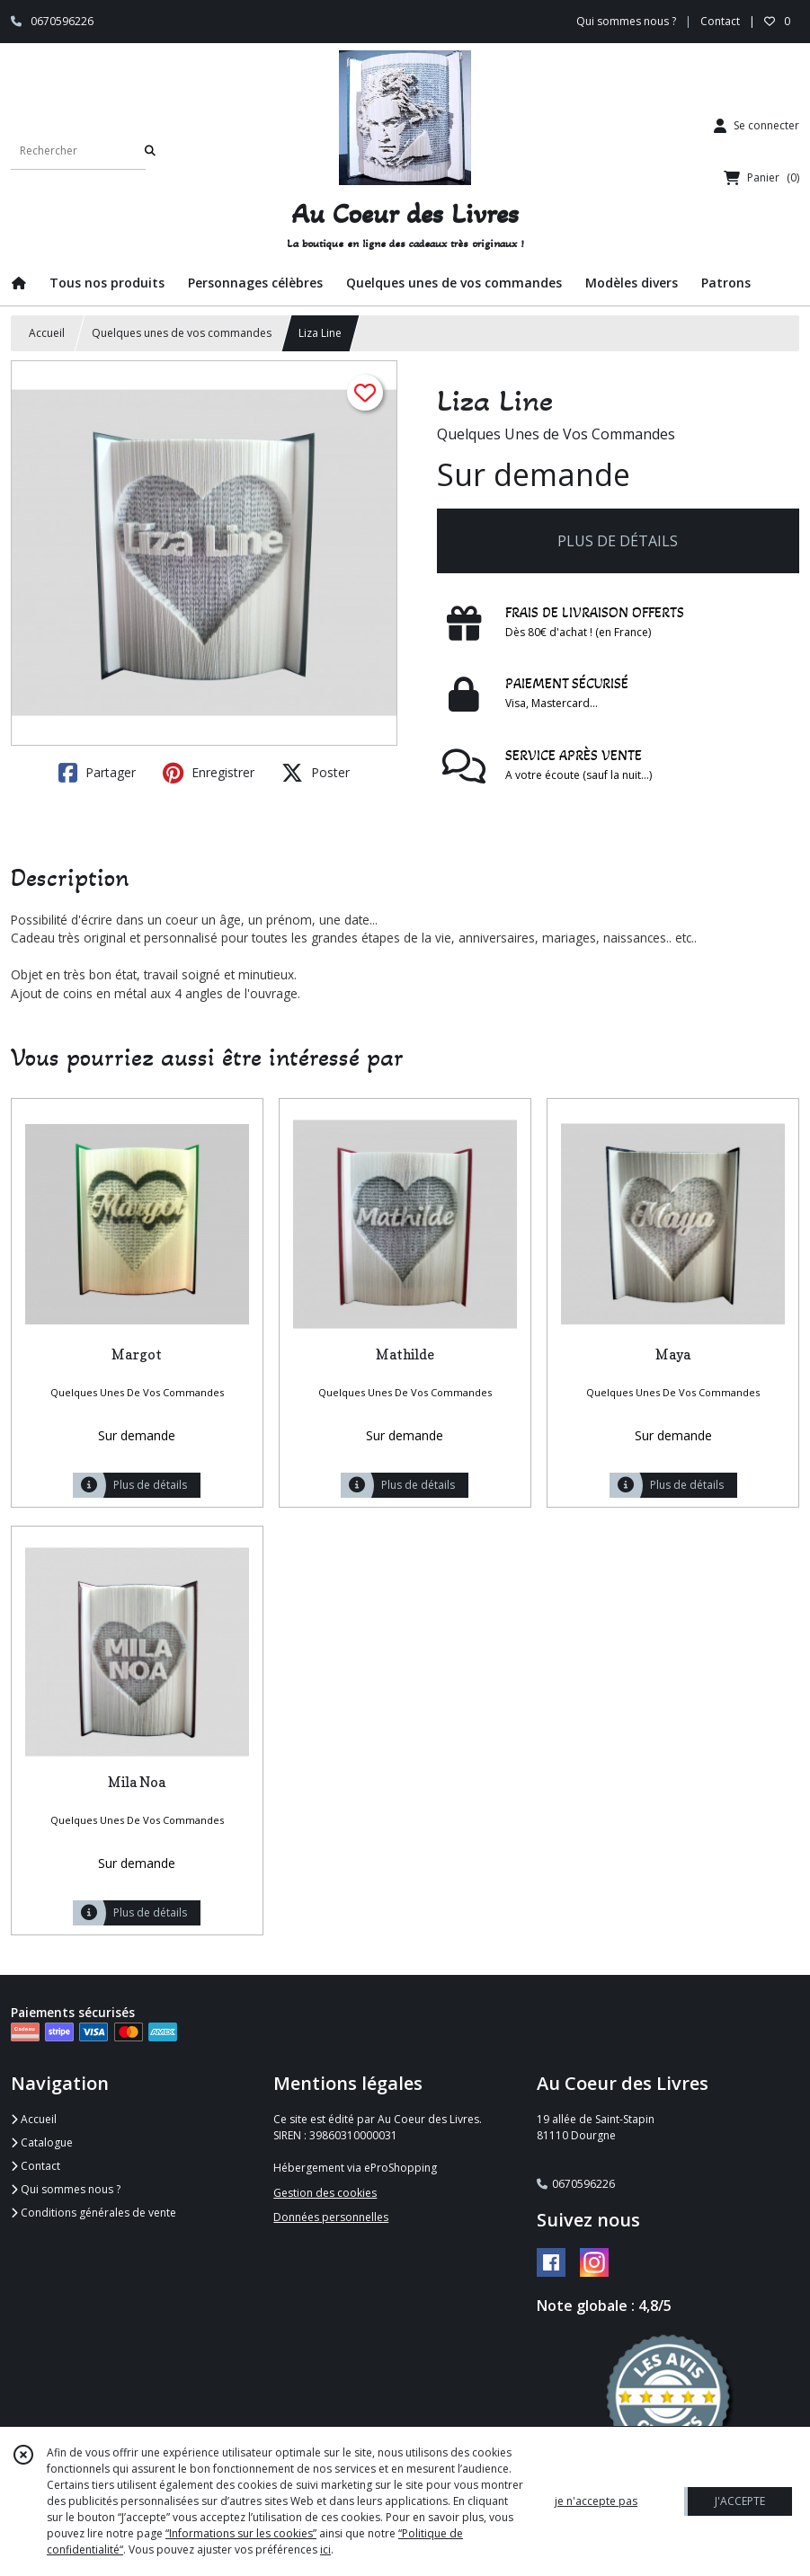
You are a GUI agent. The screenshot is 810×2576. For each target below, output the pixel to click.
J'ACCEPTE (740, 2501)
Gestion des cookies (325, 2192)
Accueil (47, 333)
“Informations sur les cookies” (240, 2533)
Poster (315, 772)
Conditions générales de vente (93, 2212)
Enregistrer (208, 772)
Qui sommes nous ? (65, 2189)
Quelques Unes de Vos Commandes (556, 434)
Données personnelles (330, 2217)
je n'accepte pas (596, 2501)
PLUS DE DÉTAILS (617, 541)
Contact (720, 21)
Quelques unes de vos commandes (181, 333)
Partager (97, 772)
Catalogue (42, 2142)
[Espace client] (756, 125)
